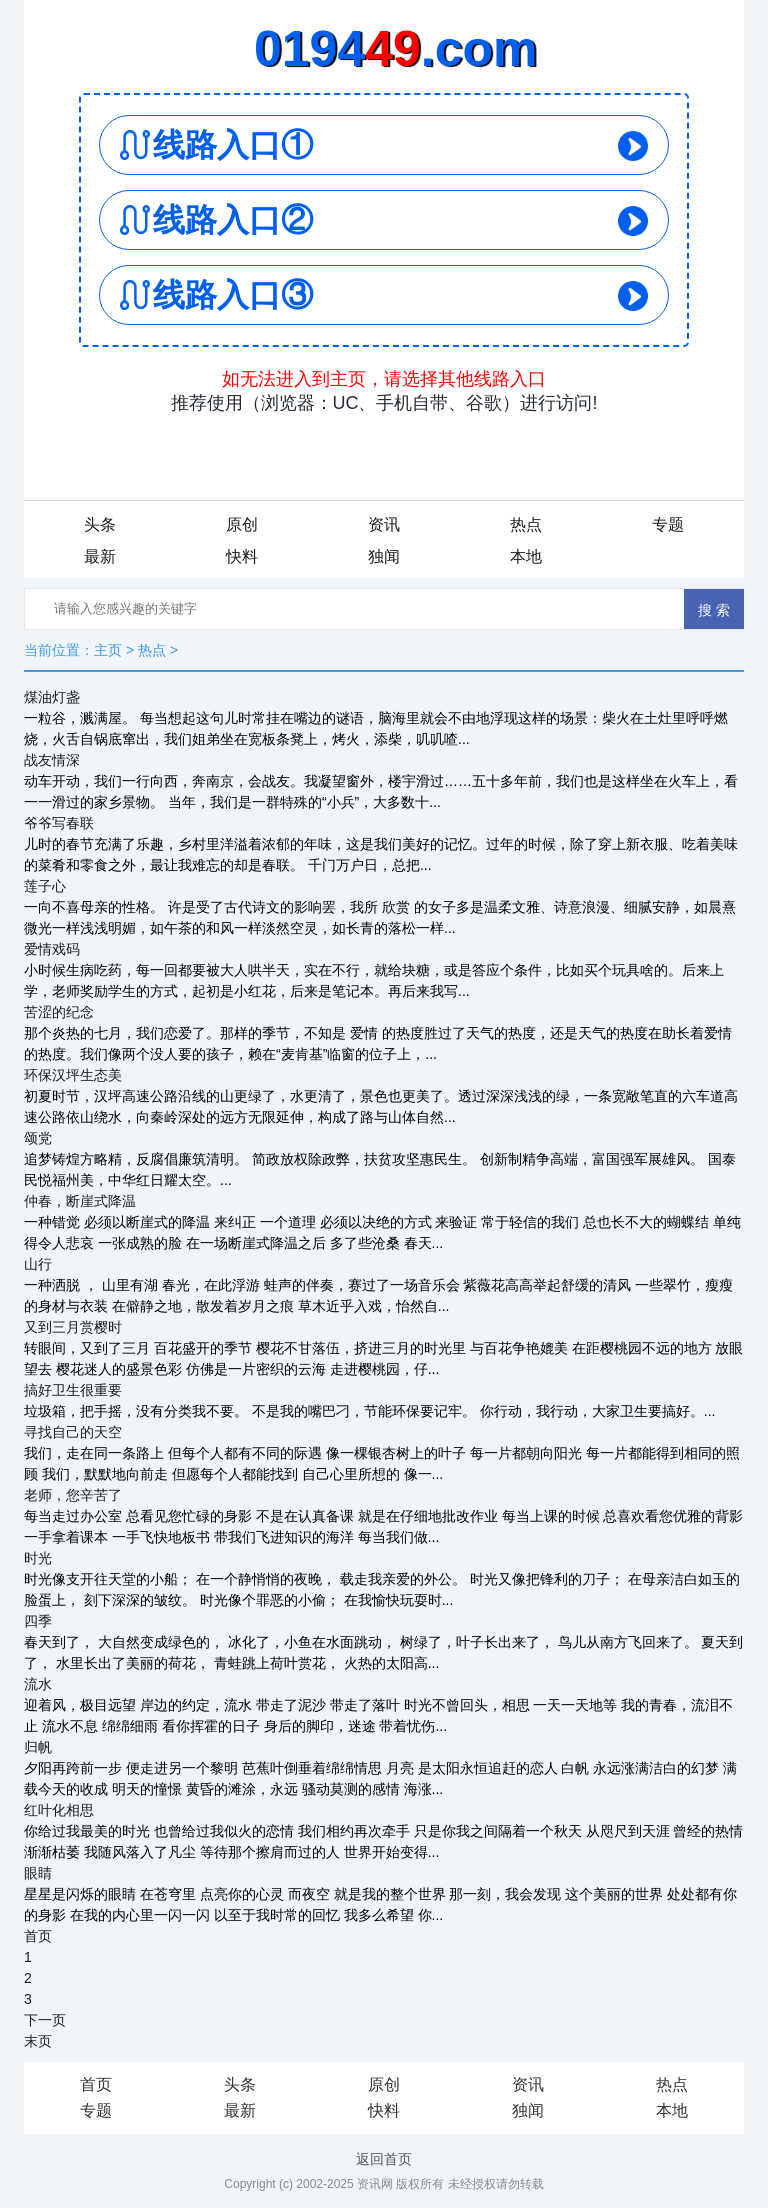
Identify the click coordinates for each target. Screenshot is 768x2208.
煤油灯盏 (52, 697)
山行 (38, 1264)
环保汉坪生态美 (73, 1075)
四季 (38, 1621)
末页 (38, 2041)
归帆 (38, 1747)
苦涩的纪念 (59, 1012)
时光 (38, 1558)
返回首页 (384, 2159)
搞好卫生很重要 (73, 1390)
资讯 (384, 524)
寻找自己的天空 (73, 1432)
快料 (242, 556)
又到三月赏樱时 (73, 1327)
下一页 (45, 2020)
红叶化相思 (59, 1810)
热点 (526, 524)
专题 (668, 524)
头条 (100, 524)
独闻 (384, 556)
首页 (38, 1936)
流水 (38, 1684)
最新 (100, 556)
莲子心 (45, 886)
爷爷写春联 (59, 823)
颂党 (38, 1138)
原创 (242, 524)
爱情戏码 (52, 949)
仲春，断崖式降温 (80, 1201)
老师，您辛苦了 (73, 1495)
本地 (526, 556)
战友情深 (52, 760)
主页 (108, 650)
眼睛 (38, 1873)
